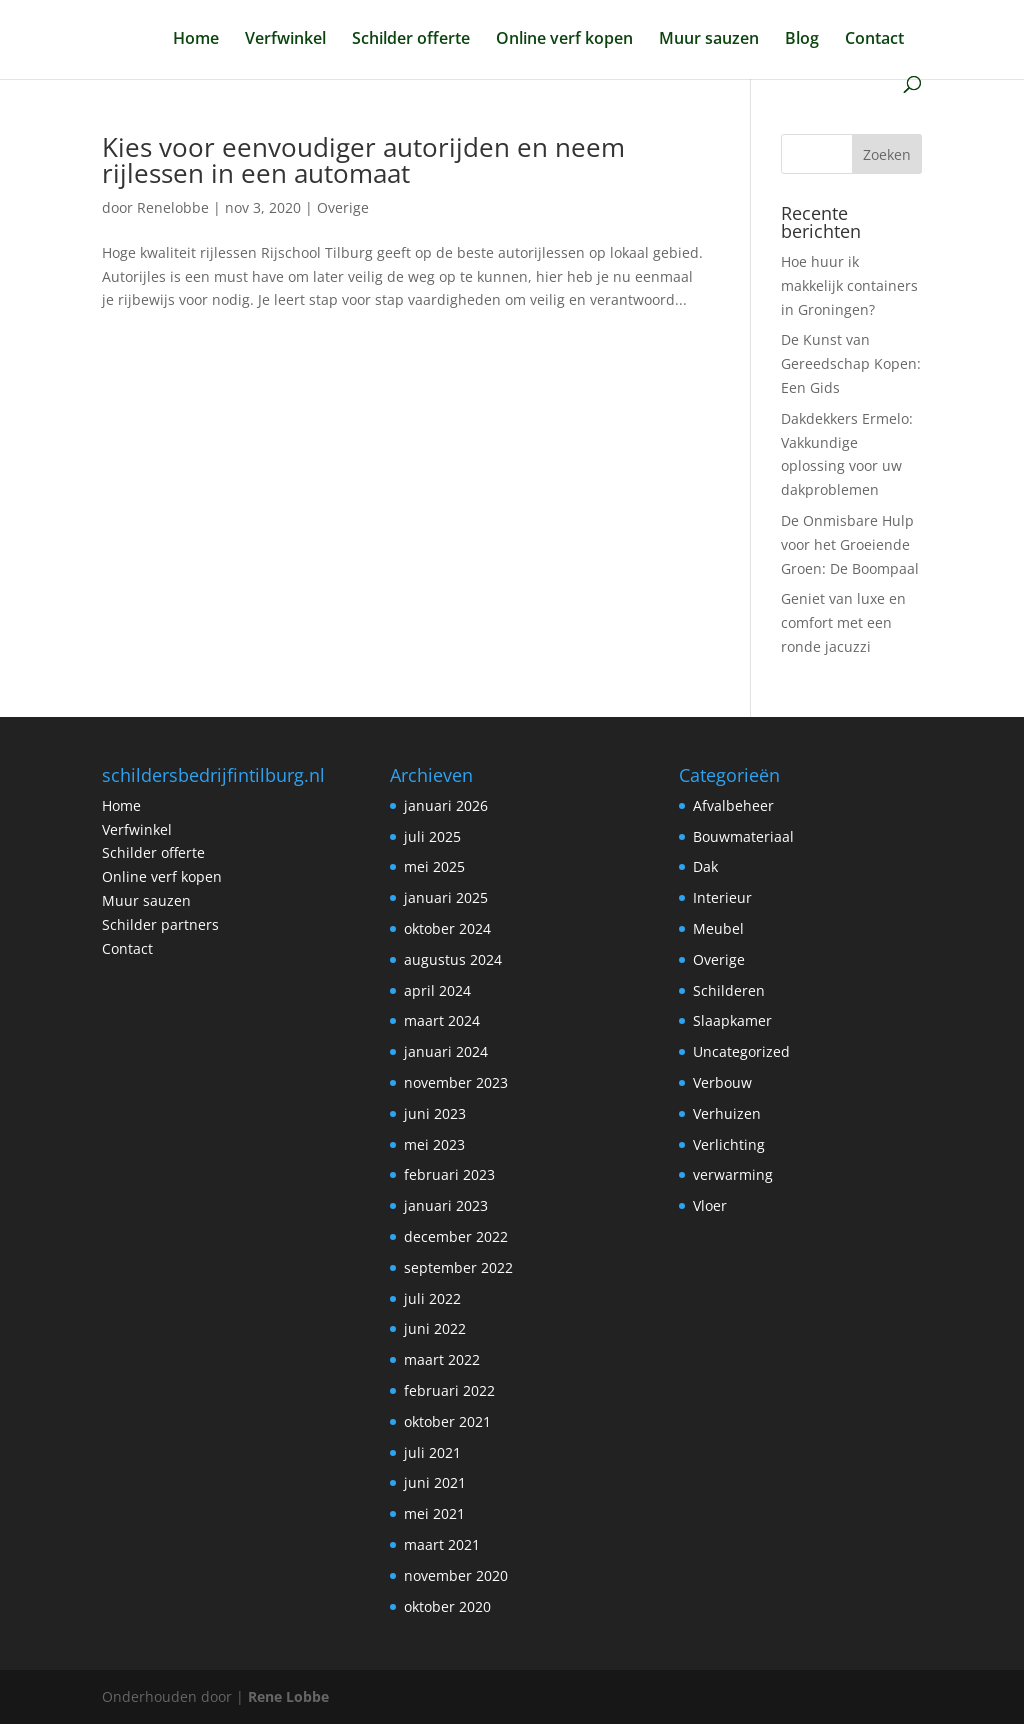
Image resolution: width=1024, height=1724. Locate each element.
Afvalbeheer (733, 805)
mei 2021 (434, 1513)
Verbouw (722, 1082)
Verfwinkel (285, 40)
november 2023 (456, 1082)
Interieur (722, 897)
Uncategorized (741, 1051)
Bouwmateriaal (743, 836)
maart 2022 (442, 1359)
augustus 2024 (453, 959)
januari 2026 (446, 805)
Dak (705, 866)
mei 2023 (434, 1144)
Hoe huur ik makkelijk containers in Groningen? (849, 285)
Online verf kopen (564, 40)
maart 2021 (442, 1544)
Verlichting (729, 1144)
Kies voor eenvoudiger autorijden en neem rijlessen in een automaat (363, 160)
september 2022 (458, 1267)
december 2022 (456, 1236)
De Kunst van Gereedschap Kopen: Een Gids (851, 363)
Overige (343, 207)
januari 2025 (446, 897)
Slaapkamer (732, 1020)
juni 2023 (435, 1113)
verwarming (733, 1174)
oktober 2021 (447, 1421)
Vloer (710, 1205)
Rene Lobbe (288, 1696)
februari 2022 (449, 1390)
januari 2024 (446, 1051)
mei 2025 (434, 866)
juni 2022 (435, 1328)
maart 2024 (442, 1020)
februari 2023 (449, 1174)
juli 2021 (432, 1452)
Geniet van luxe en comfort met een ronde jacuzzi (843, 622)
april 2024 (437, 990)
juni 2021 (435, 1482)
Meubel (718, 928)
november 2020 (456, 1575)
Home (196, 40)
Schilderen (729, 990)
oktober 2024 (447, 928)
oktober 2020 (447, 1606)
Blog (802, 40)
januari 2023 (446, 1205)
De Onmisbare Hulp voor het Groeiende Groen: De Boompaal (850, 544)
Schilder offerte (411, 40)
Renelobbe (173, 207)
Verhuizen (727, 1113)
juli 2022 (432, 1298)
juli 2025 (432, 836)
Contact (874, 40)
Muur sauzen (709, 40)
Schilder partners (160, 924)
